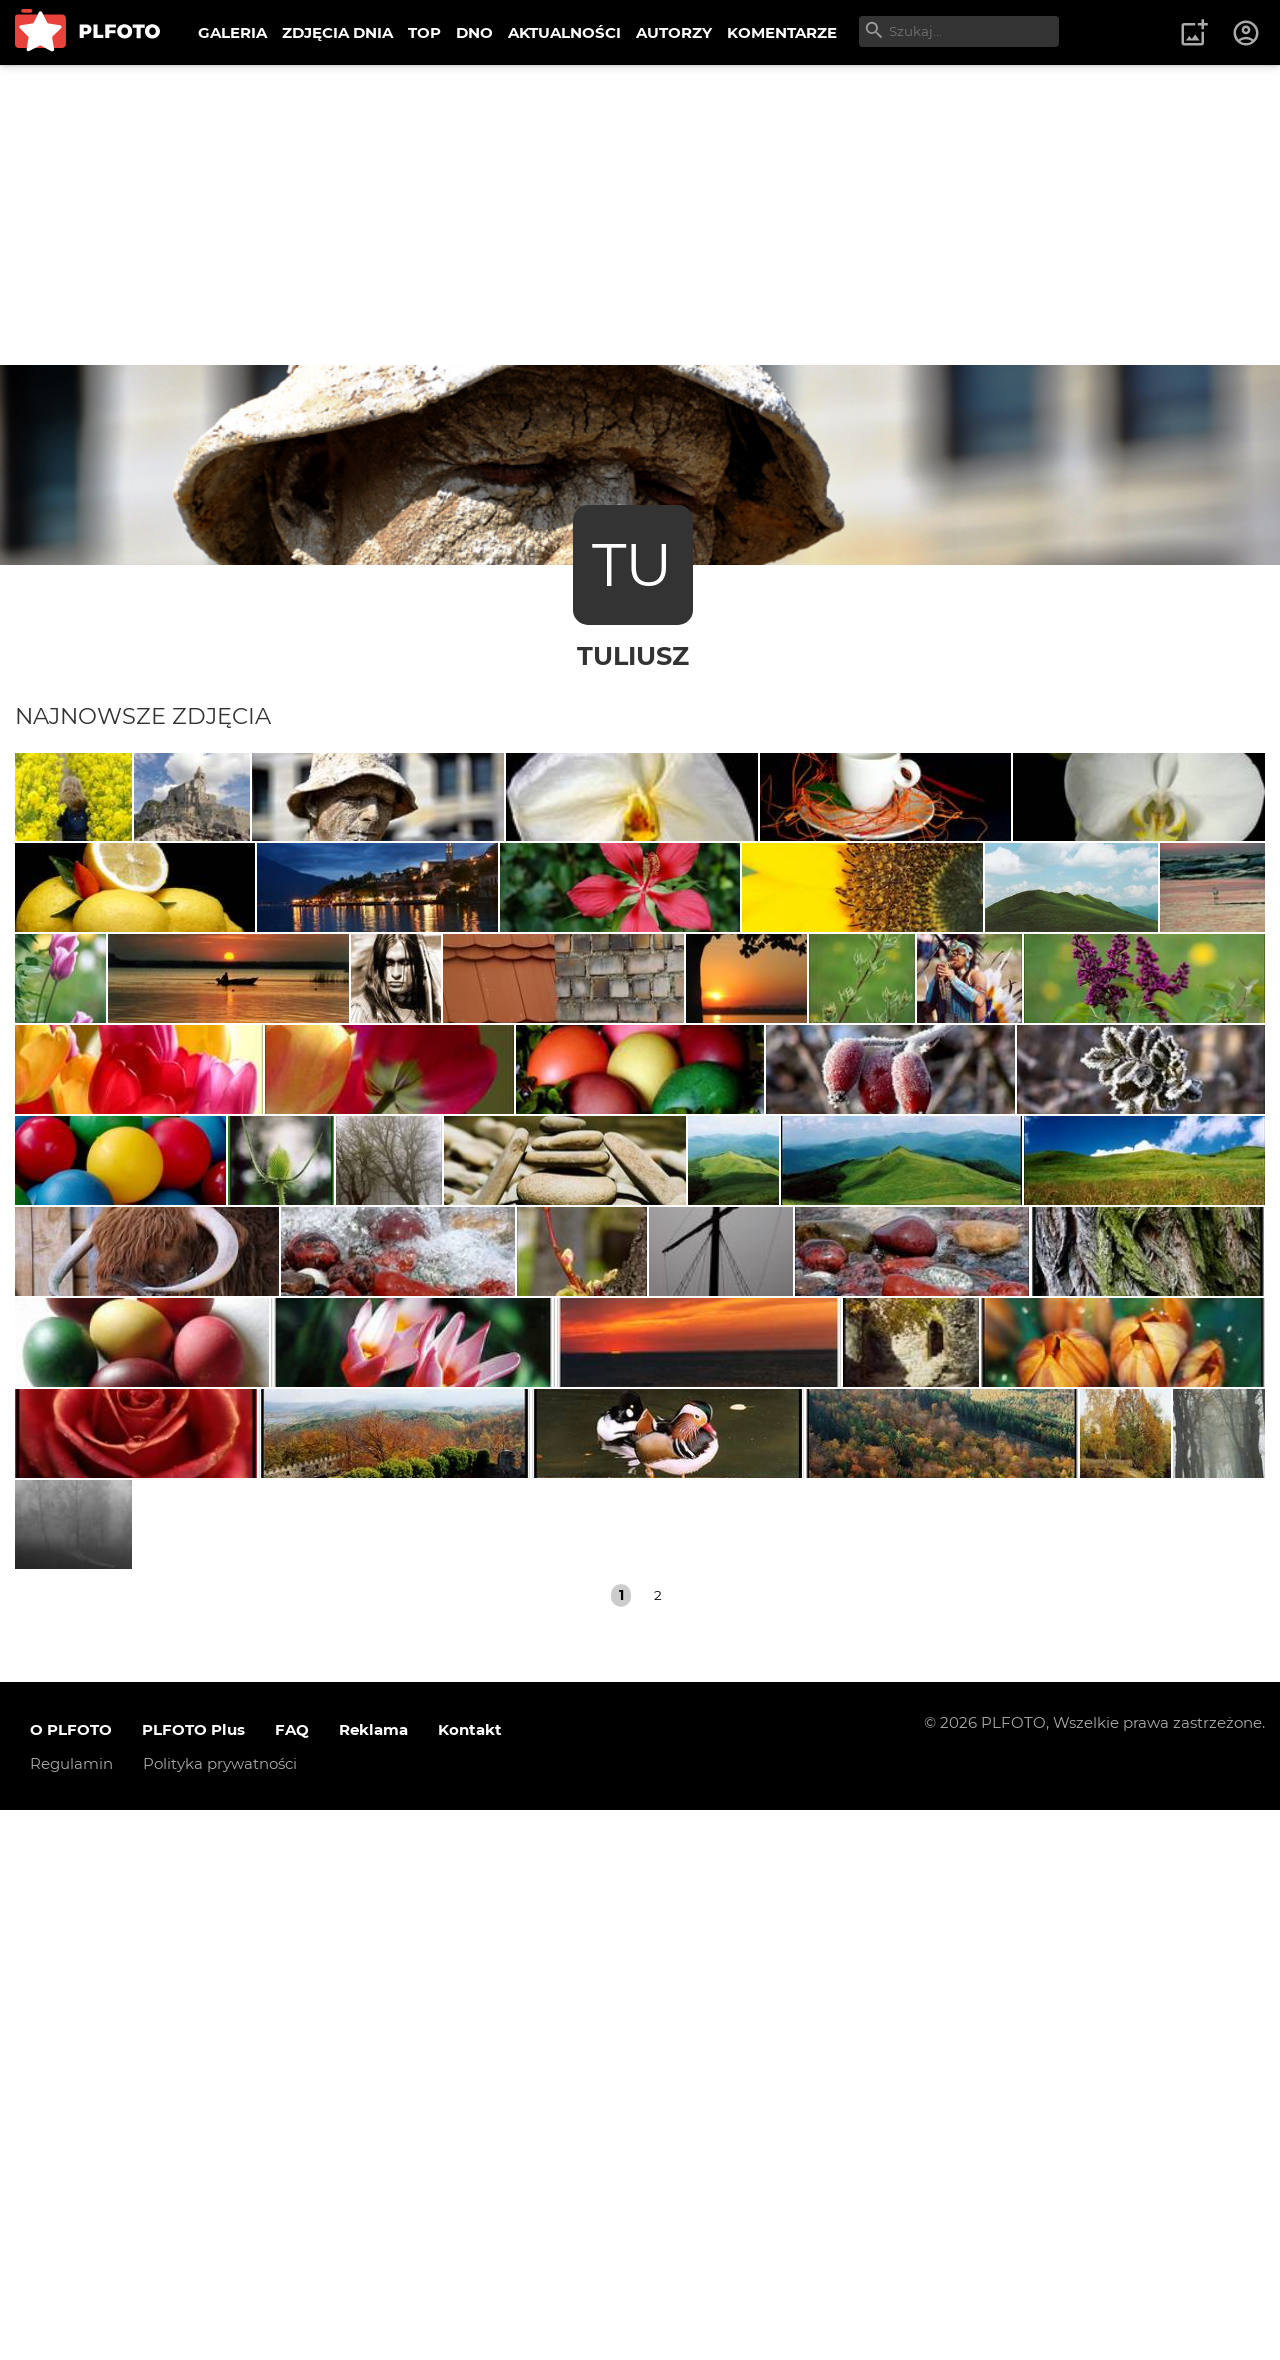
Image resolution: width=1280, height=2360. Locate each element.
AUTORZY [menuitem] (674, 32)
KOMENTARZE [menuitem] (782, 32)
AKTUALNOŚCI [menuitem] (564, 32)
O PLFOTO (71, 2279)
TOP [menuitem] (424, 32)
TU (632, 564)
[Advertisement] (640, 215)
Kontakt (470, 2279)
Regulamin (71, 2313)
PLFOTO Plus (193, 2279)
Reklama (373, 2279)
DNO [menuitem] (474, 32)
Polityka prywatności (220, 2313)
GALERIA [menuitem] (232, 32)
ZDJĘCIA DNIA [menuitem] (337, 32)
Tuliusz (633, 655)
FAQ (292, 2279)
